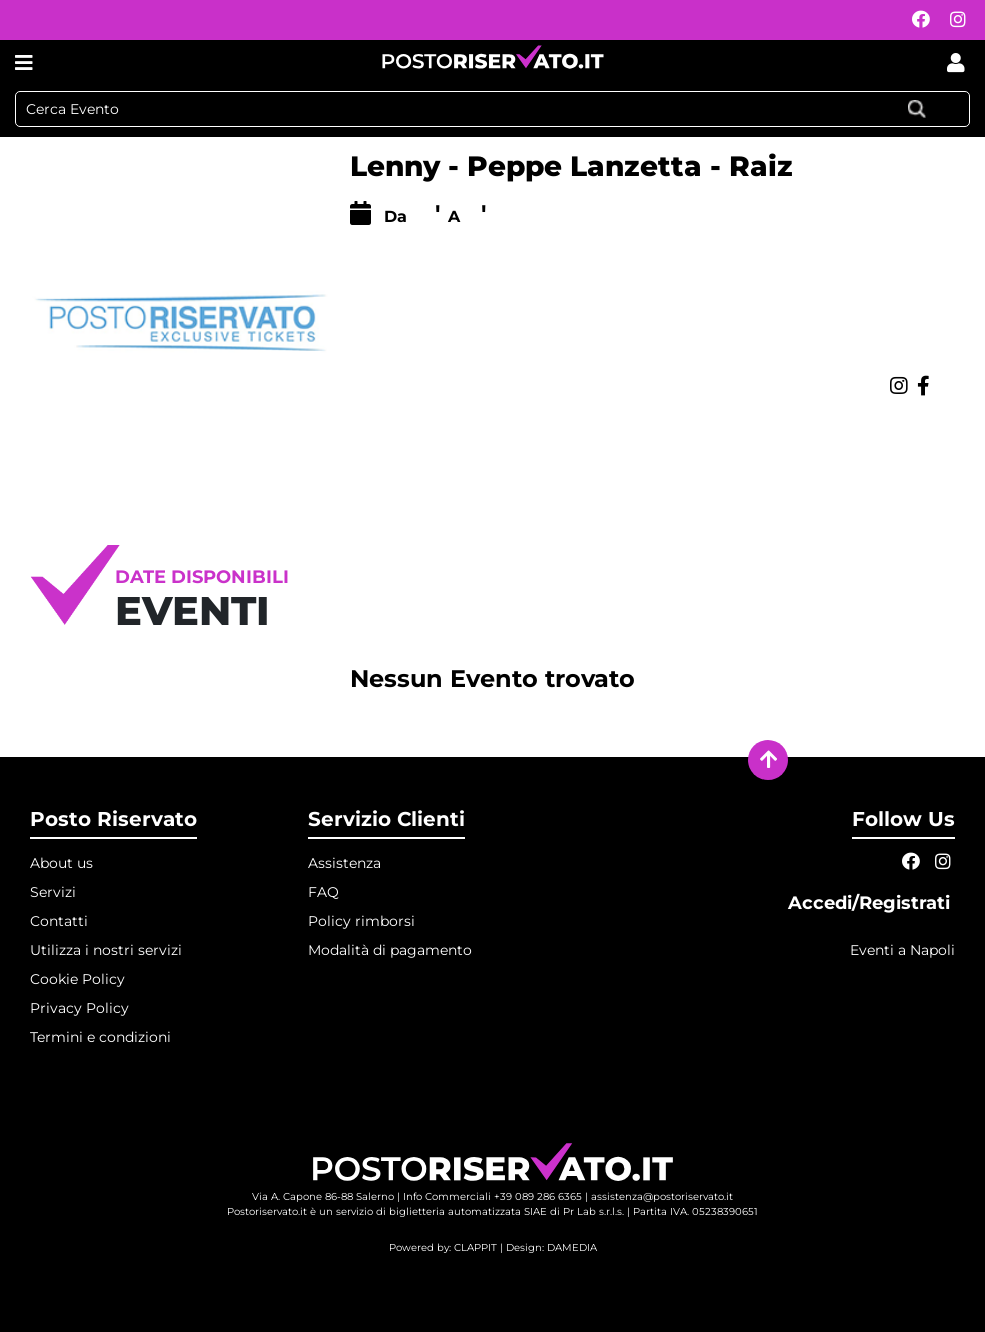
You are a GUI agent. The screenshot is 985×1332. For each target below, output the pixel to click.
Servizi (53, 892)
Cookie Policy (77, 979)
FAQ (323, 892)
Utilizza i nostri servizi (106, 950)
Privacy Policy (79, 1008)
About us (61, 863)
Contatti (59, 921)
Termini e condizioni (100, 1037)
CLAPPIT (475, 1247)
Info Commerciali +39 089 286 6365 (492, 1196)
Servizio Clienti (386, 819)
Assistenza (344, 863)
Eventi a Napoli (902, 950)
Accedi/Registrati (871, 903)
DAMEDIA (572, 1247)
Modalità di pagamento (390, 950)
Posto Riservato (113, 819)
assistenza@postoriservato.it (662, 1196)
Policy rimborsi (361, 921)
